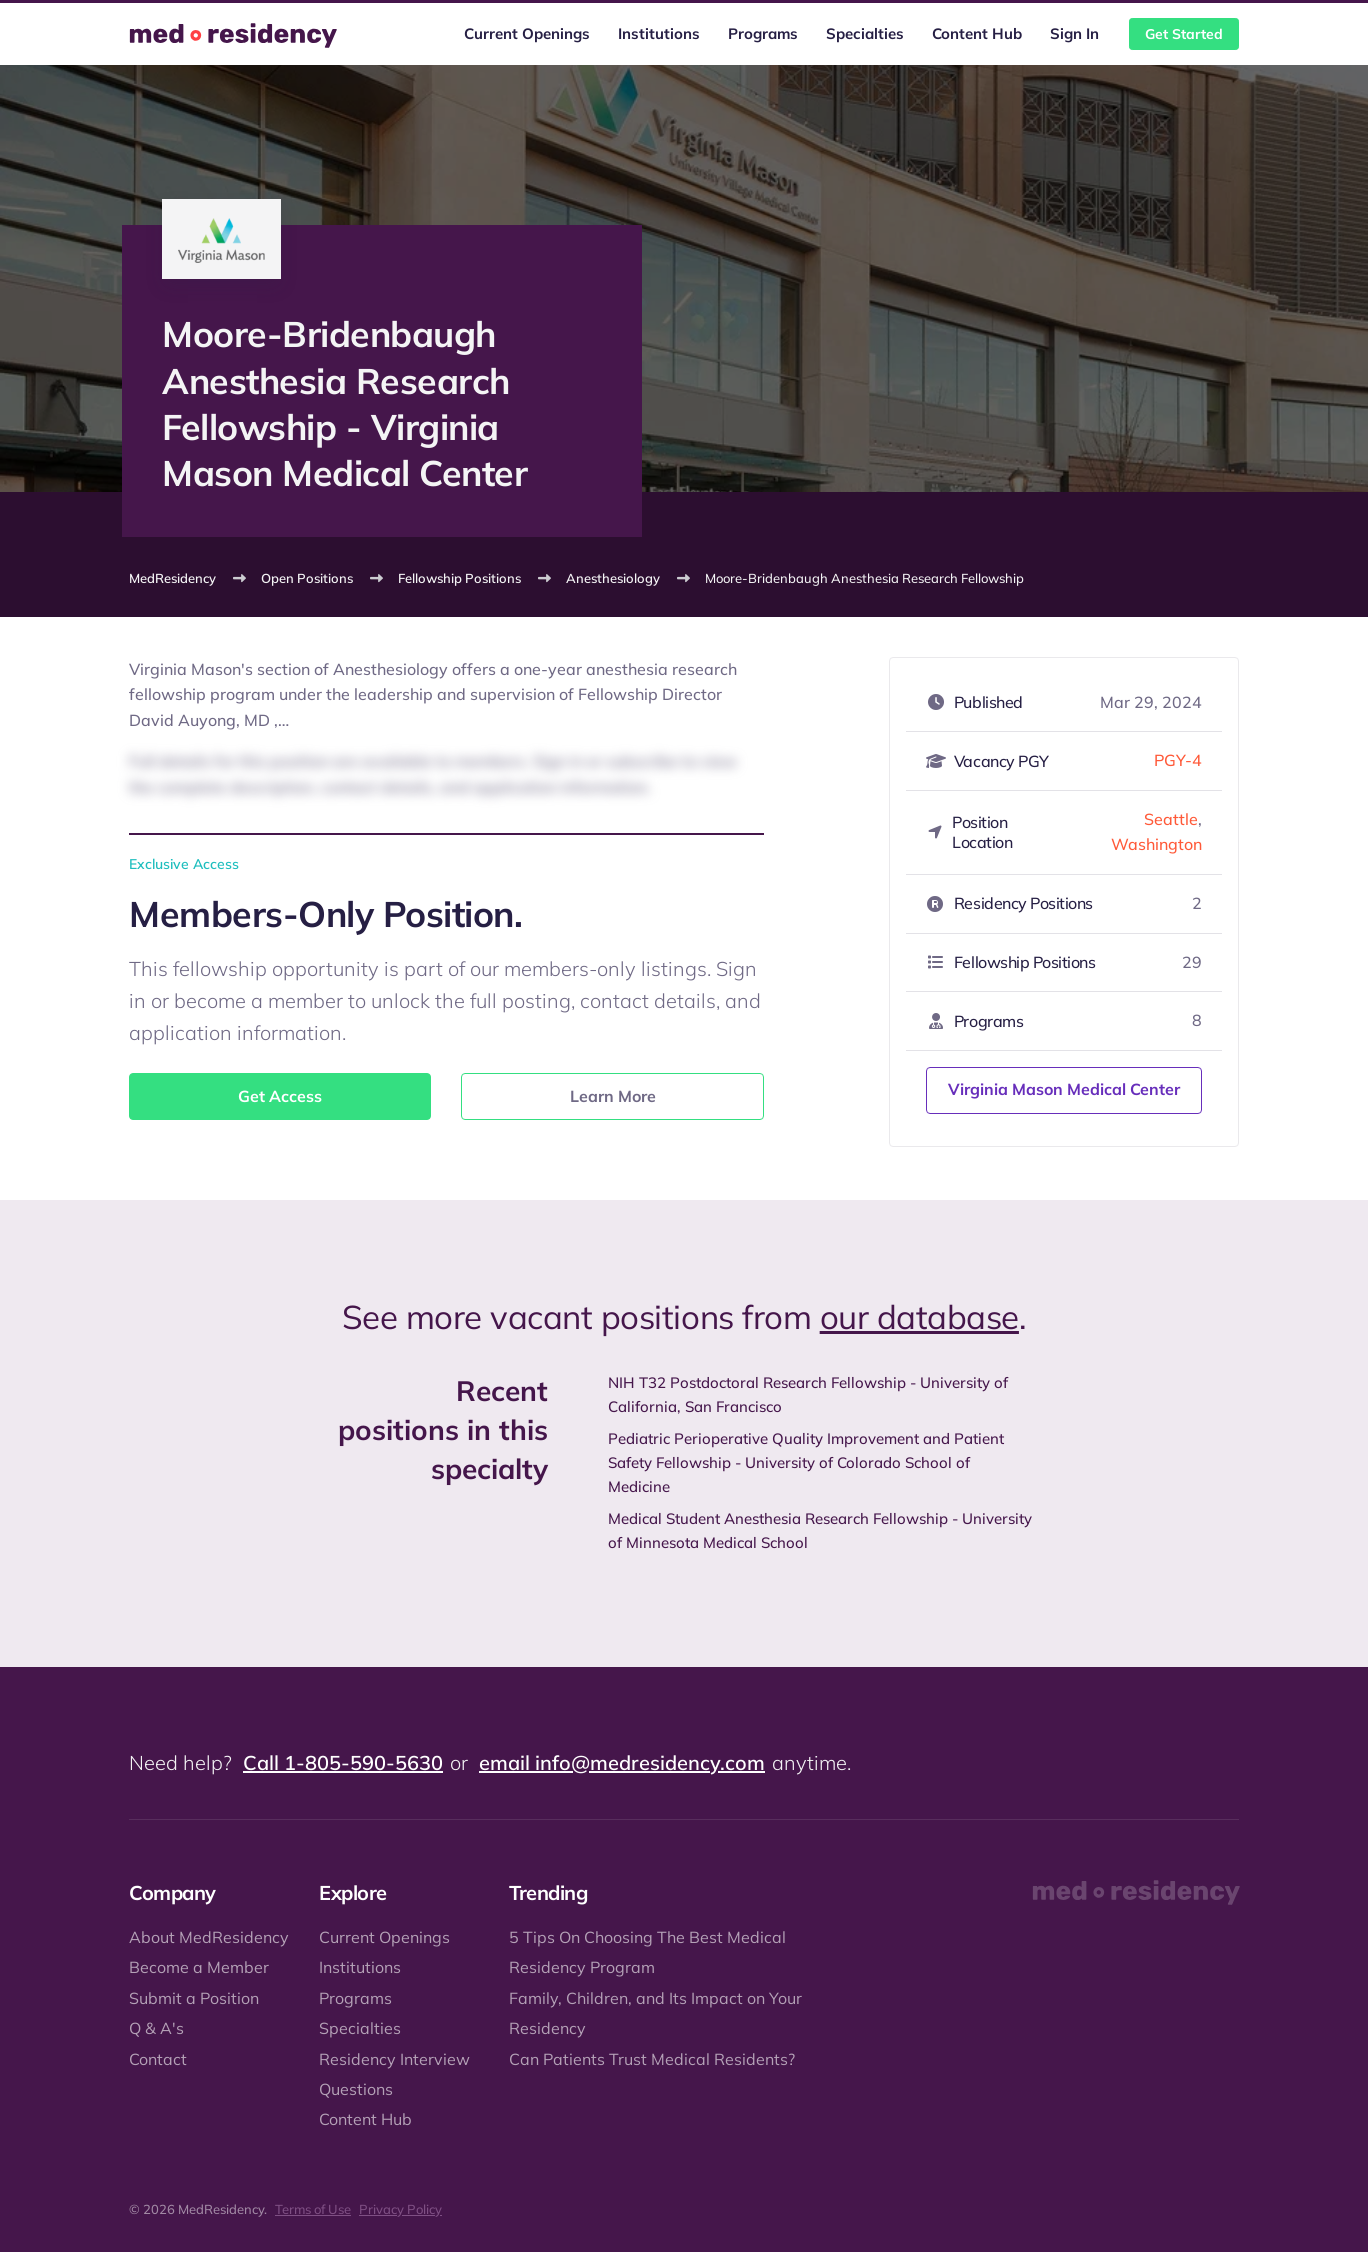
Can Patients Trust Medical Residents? (652, 2059)
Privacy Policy (400, 2209)
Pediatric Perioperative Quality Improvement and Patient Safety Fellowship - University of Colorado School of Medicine (806, 1462)
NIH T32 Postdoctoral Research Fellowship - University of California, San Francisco (808, 1394)
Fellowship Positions (459, 578)
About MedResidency (209, 1937)
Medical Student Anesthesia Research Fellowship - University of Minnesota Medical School (820, 1530)
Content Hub (977, 33)
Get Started (1184, 34)
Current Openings (527, 33)
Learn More (613, 1096)
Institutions (659, 33)
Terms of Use (313, 2209)
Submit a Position (194, 1998)
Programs (763, 33)
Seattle (1171, 819)
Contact (158, 2059)
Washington (1156, 844)
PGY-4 (1178, 760)
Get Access (280, 1096)
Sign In (1074, 33)
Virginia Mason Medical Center (1064, 1089)
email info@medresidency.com (622, 1762)
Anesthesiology (613, 578)
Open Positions (307, 578)
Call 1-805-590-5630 (343, 1762)
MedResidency (172, 578)
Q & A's (156, 2028)
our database (919, 1316)
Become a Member (199, 1967)
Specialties (865, 33)
